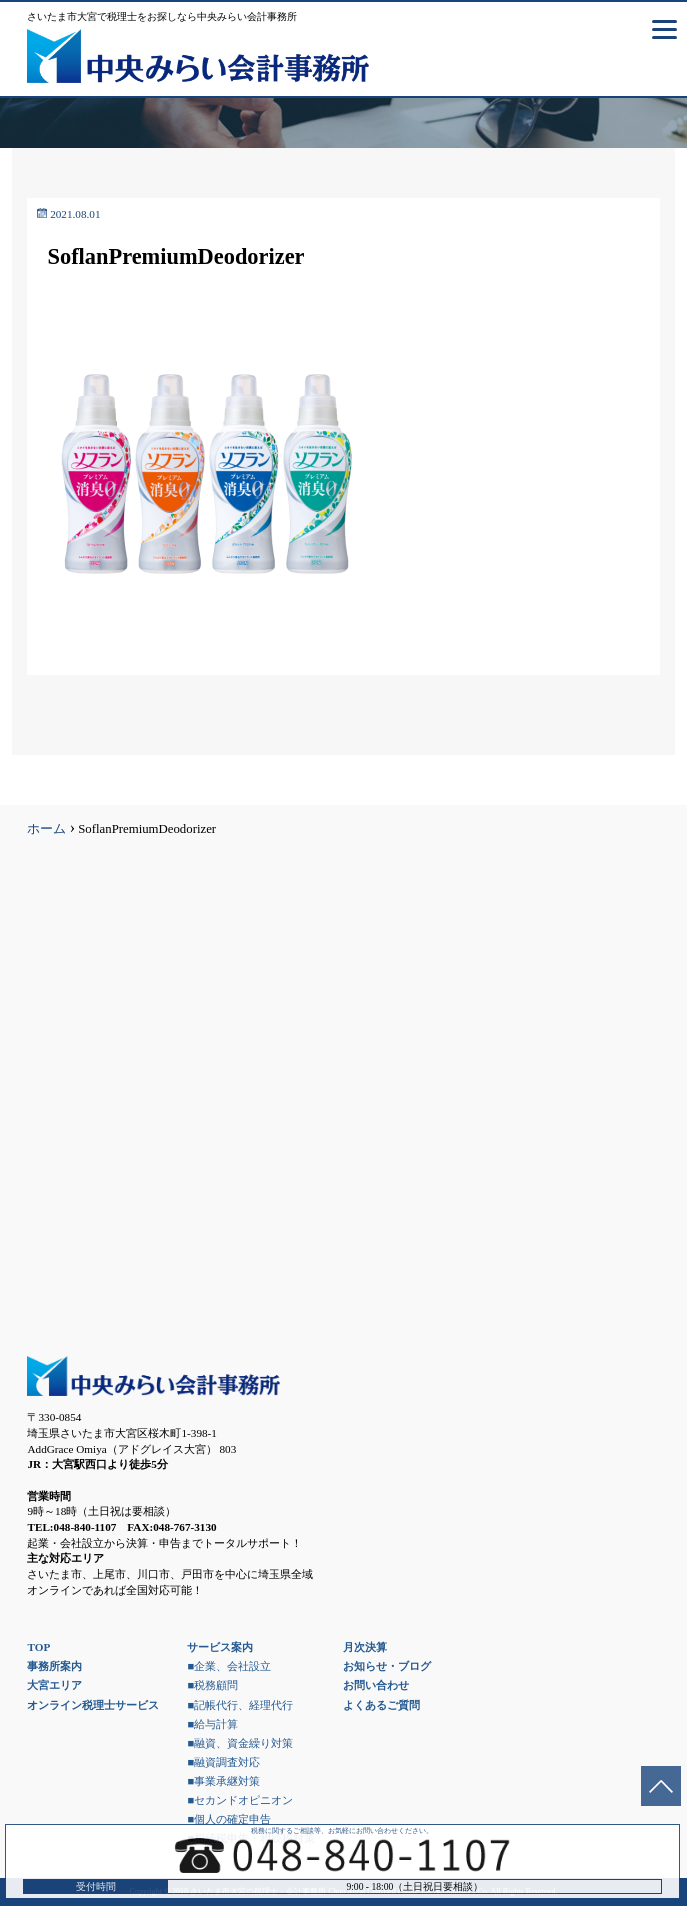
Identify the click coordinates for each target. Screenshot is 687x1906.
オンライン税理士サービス (93, 1705)
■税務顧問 (212, 1685)
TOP (38, 1647)
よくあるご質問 (381, 1705)
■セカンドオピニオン (240, 1800)
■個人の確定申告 (229, 1819)
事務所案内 (54, 1666)
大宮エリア (54, 1685)
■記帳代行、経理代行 (240, 1705)
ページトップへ (661, 1786)
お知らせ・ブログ (387, 1666)
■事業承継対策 (223, 1781)
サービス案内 (220, 1647)
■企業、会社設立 (229, 1666)
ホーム (46, 829)
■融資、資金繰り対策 (240, 1743)
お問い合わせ (376, 1685)
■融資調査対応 (223, 1762)
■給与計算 (212, 1724)
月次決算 (365, 1647)
